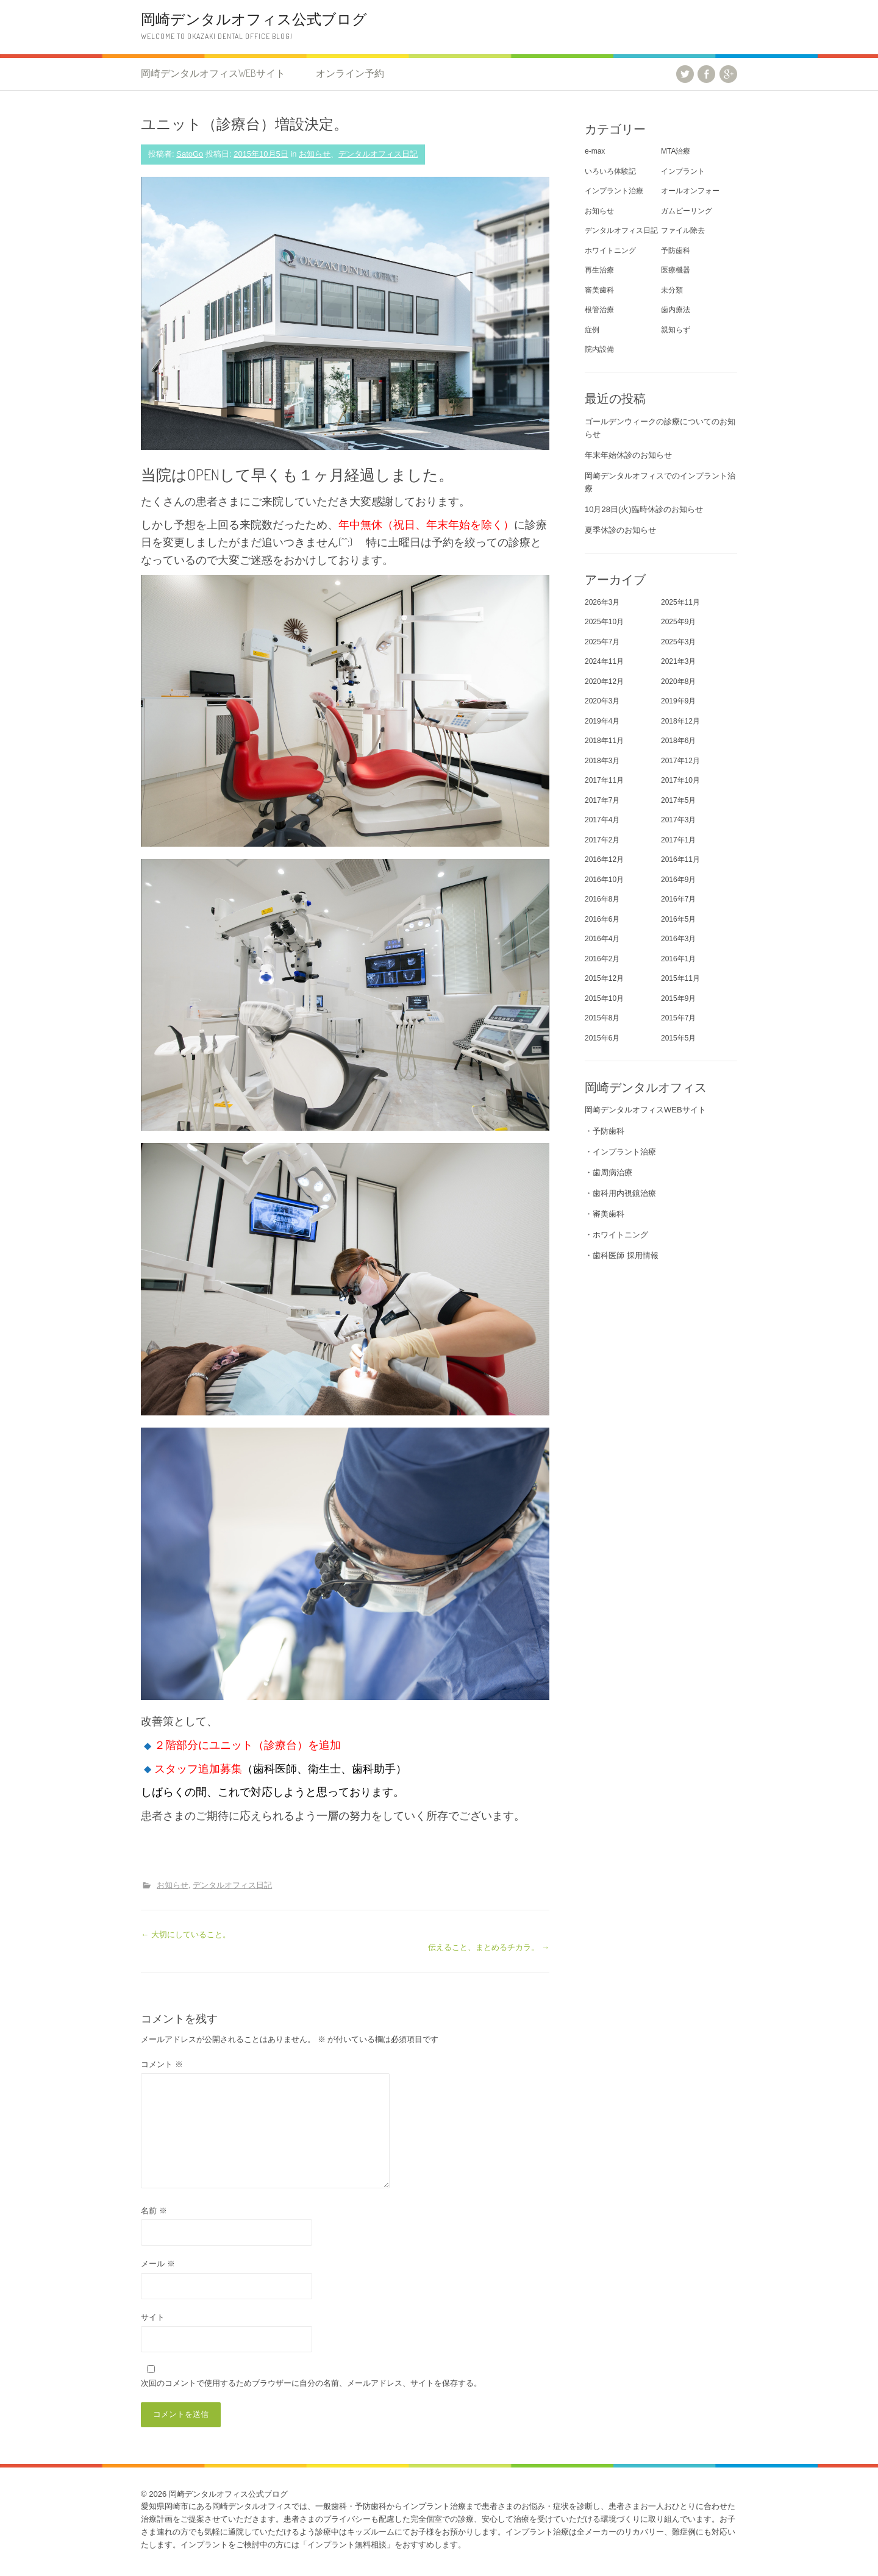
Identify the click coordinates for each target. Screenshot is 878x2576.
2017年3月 (678, 820)
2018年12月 (680, 721)
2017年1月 (678, 840)
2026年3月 (602, 602)
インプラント (683, 171)
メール (158, 2263)
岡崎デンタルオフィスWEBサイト (213, 73)
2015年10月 (604, 998)
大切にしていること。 (185, 1934)
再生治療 (599, 270)
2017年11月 (604, 780)
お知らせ (314, 153)
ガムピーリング (686, 211)
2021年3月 (678, 661)
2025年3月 (678, 642)
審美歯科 (599, 290)
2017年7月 (602, 800)
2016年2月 (602, 959)
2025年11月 (680, 602)
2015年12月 (604, 978)
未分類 (672, 290)
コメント (162, 2064)
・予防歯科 (604, 1131)
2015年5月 (678, 1038)
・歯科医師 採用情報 (622, 1255)
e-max (595, 151)
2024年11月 (604, 661)
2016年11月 (680, 859)
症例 (592, 330)
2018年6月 (678, 740)
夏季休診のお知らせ (620, 530)
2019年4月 (602, 721)
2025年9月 (678, 621)
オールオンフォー (690, 191)
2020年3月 (602, 701)
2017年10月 (680, 780)
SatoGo (189, 153)
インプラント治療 (614, 191)
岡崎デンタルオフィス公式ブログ (254, 18)
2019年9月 (678, 701)
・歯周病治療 (608, 1172)
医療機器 (675, 270)
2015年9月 (678, 998)
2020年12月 (604, 681)
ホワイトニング (610, 250)
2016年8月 (602, 899)
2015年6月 (602, 1038)
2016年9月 (678, 879)
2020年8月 (678, 681)
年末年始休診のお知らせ (628, 455)
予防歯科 (675, 250)
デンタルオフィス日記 (378, 153)
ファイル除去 (683, 230)
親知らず (675, 330)
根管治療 (599, 309)
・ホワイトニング (616, 1234)
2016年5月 (678, 919)
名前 (154, 2210)
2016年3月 (678, 938)
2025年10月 (604, 621)
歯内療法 (675, 309)
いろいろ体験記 (610, 171)
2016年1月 (678, 959)
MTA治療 (675, 151)
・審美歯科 (604, 1214)
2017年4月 (602, 820)
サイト (153, 2317)
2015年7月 (678, 1018)
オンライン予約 (350, 73)
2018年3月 (602, 760)
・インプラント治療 (620, 1151)
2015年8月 (602, 1018)
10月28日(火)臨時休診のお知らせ (644, 509)
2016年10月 (604, 879)
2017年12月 (680, 760)
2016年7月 (678, 899)
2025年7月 (602, 642)
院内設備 (599, 349)
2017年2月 (602, 840)
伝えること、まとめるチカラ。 (488, 1947)
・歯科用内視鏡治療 (620, 1193)
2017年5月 (678, 800)
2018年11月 (604, 740)
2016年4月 (602, 938)
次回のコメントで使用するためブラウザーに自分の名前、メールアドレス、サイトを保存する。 (311, 2383)
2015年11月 (680, 978)
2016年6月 (602, 919)
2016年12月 (604, 859)
